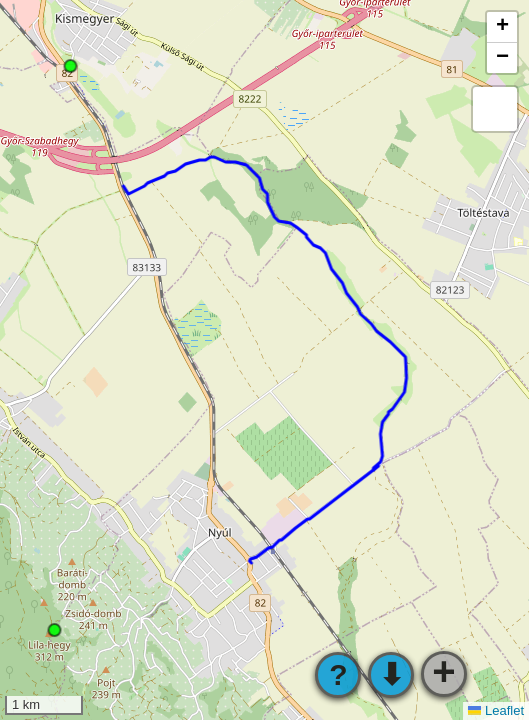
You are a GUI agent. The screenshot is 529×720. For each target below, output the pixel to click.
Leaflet (496, 710)
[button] (502, 27)
